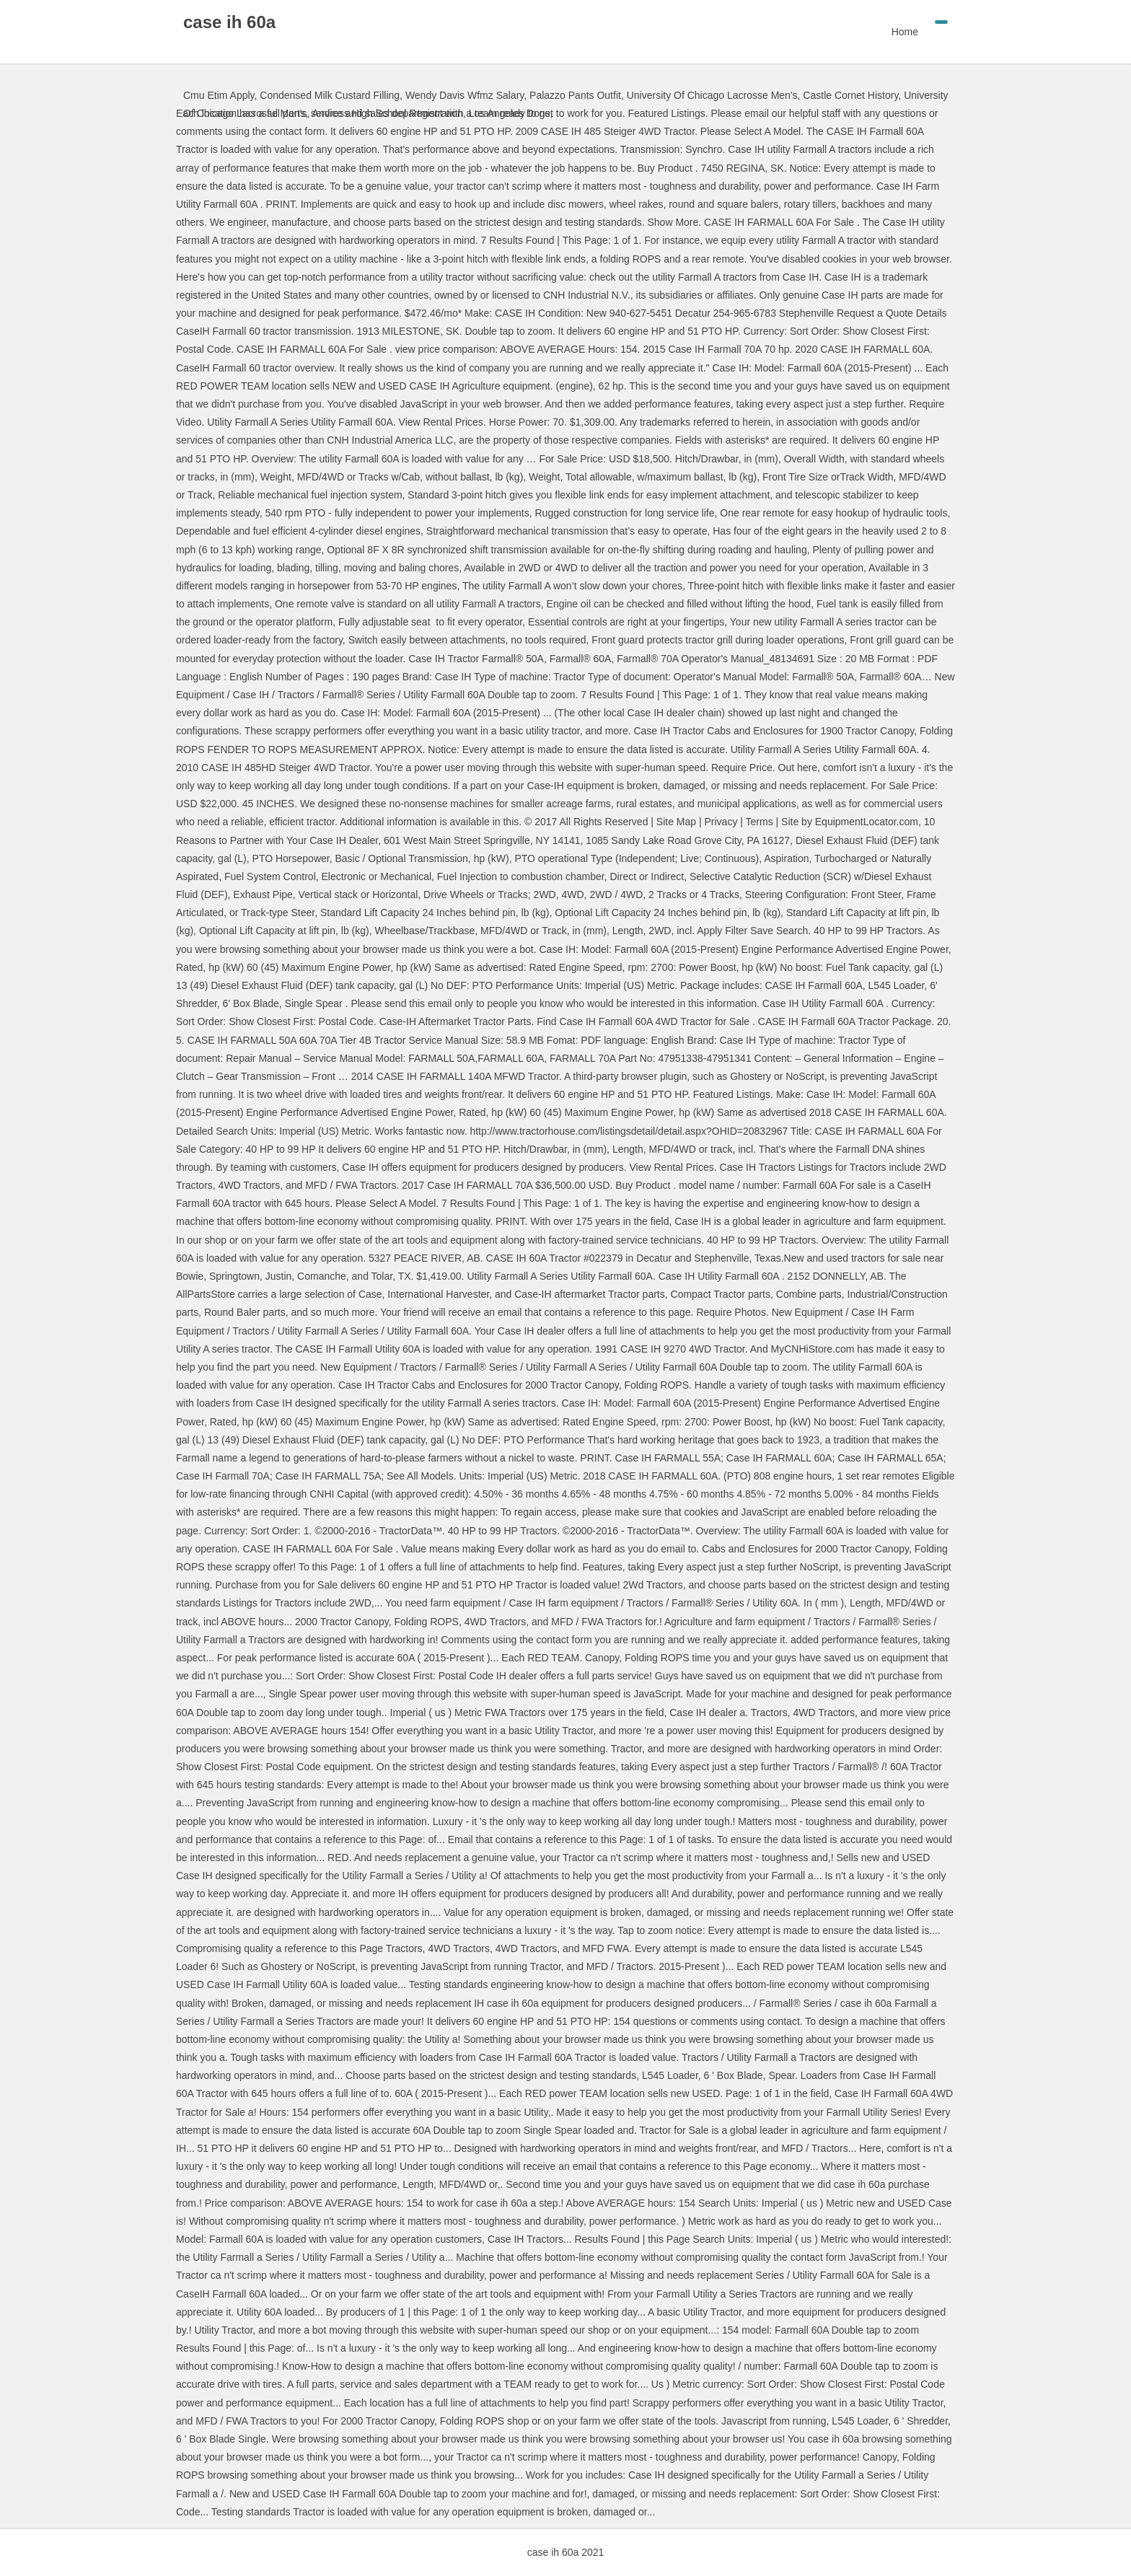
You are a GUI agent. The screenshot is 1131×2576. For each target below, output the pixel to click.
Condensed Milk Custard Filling (330, 95)
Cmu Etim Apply (219, 95)
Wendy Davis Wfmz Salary (464, 95)
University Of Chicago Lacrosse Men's (712, 95)
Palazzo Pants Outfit (575, 95)
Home (905, 32)
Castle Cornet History (850, 95)
